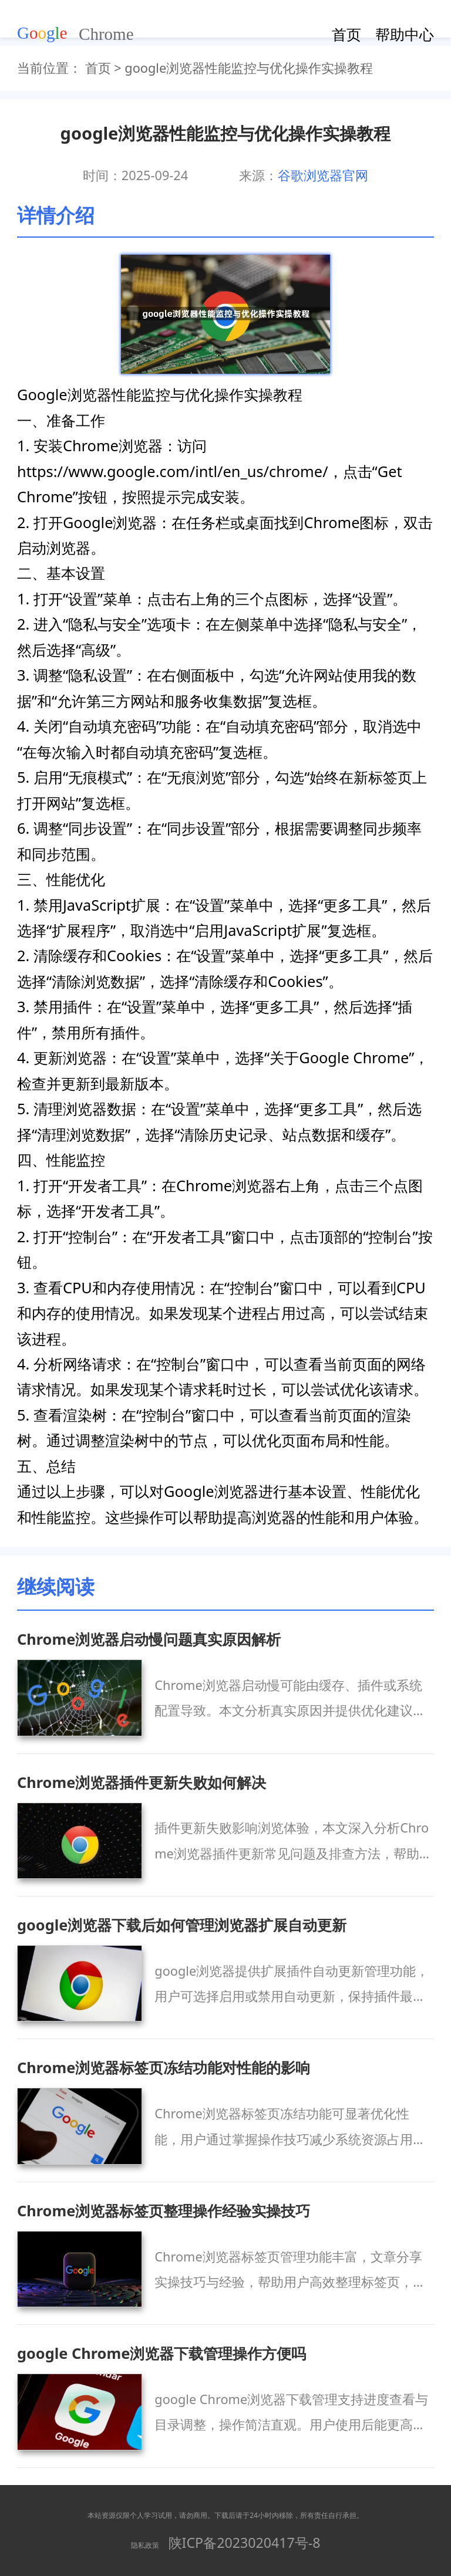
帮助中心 (404, 34)
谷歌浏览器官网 (323, 175)
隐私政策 (145, 2545)
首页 (346, 34)
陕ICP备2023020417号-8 (245, 2542)
